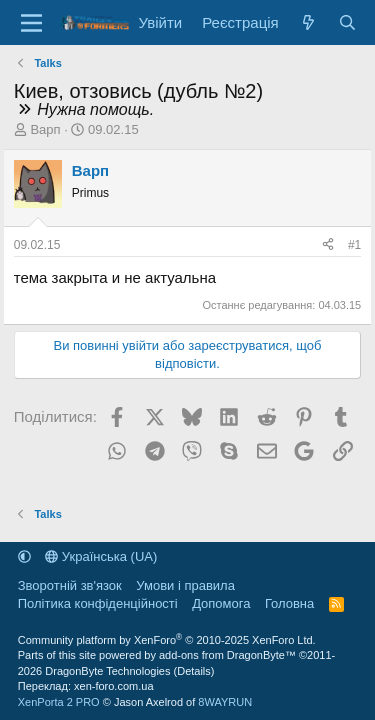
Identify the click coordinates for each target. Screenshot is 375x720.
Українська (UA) (101, 556)
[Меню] (31, 23)
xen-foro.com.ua (113, 686)
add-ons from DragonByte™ (227, 655)
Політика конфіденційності (98, 603)
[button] (24, 556)
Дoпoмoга (221, 603)
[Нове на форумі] (308, 22)
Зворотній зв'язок (70, 585)
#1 (354, 245)
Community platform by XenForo (167, 640)
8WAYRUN (225, 702)
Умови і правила (185, 585)
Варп (45, 129)
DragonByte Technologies (107, 671)
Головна (289, 603)
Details (194, 671)
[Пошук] (347, 22)
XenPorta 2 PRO (59, 702)
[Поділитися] (328, 245)
